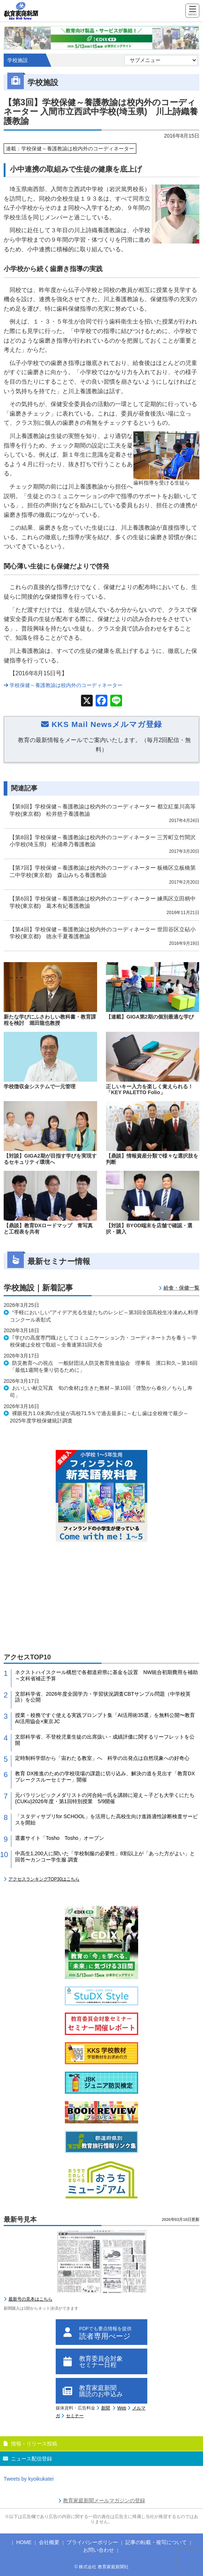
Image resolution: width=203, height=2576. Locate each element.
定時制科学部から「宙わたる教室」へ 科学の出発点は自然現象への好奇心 (102, 1758)
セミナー (75, 2415)
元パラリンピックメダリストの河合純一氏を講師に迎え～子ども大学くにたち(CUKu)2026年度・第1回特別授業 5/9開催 (105, 1798)
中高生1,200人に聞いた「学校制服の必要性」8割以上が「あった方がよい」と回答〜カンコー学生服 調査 (105, 1856)
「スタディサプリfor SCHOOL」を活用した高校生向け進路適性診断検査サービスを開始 (106, 1819)
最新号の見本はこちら (30, 2299)
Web (121, 2408)
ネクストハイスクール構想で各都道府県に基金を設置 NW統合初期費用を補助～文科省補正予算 (106, 1675)
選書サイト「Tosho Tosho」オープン (59, 1838)
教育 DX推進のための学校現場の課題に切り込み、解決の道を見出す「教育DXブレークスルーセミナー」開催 (105, 1777)
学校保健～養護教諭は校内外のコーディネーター (63, 685)
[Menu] (192, 11)
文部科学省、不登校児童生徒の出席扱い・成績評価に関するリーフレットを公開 (105, 1740)
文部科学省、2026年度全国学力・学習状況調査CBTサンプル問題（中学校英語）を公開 (103, 1697)
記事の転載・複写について (156, 2542)
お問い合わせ (98, 2550)
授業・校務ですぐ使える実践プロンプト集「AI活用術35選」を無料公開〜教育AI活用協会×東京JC (105, 1718)
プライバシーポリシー (92, 2542)
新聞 (105, 2408)
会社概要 (49, 2542)
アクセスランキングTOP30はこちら (44, 1879)
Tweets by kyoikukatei (28, 2479)
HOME (24, 2542)
